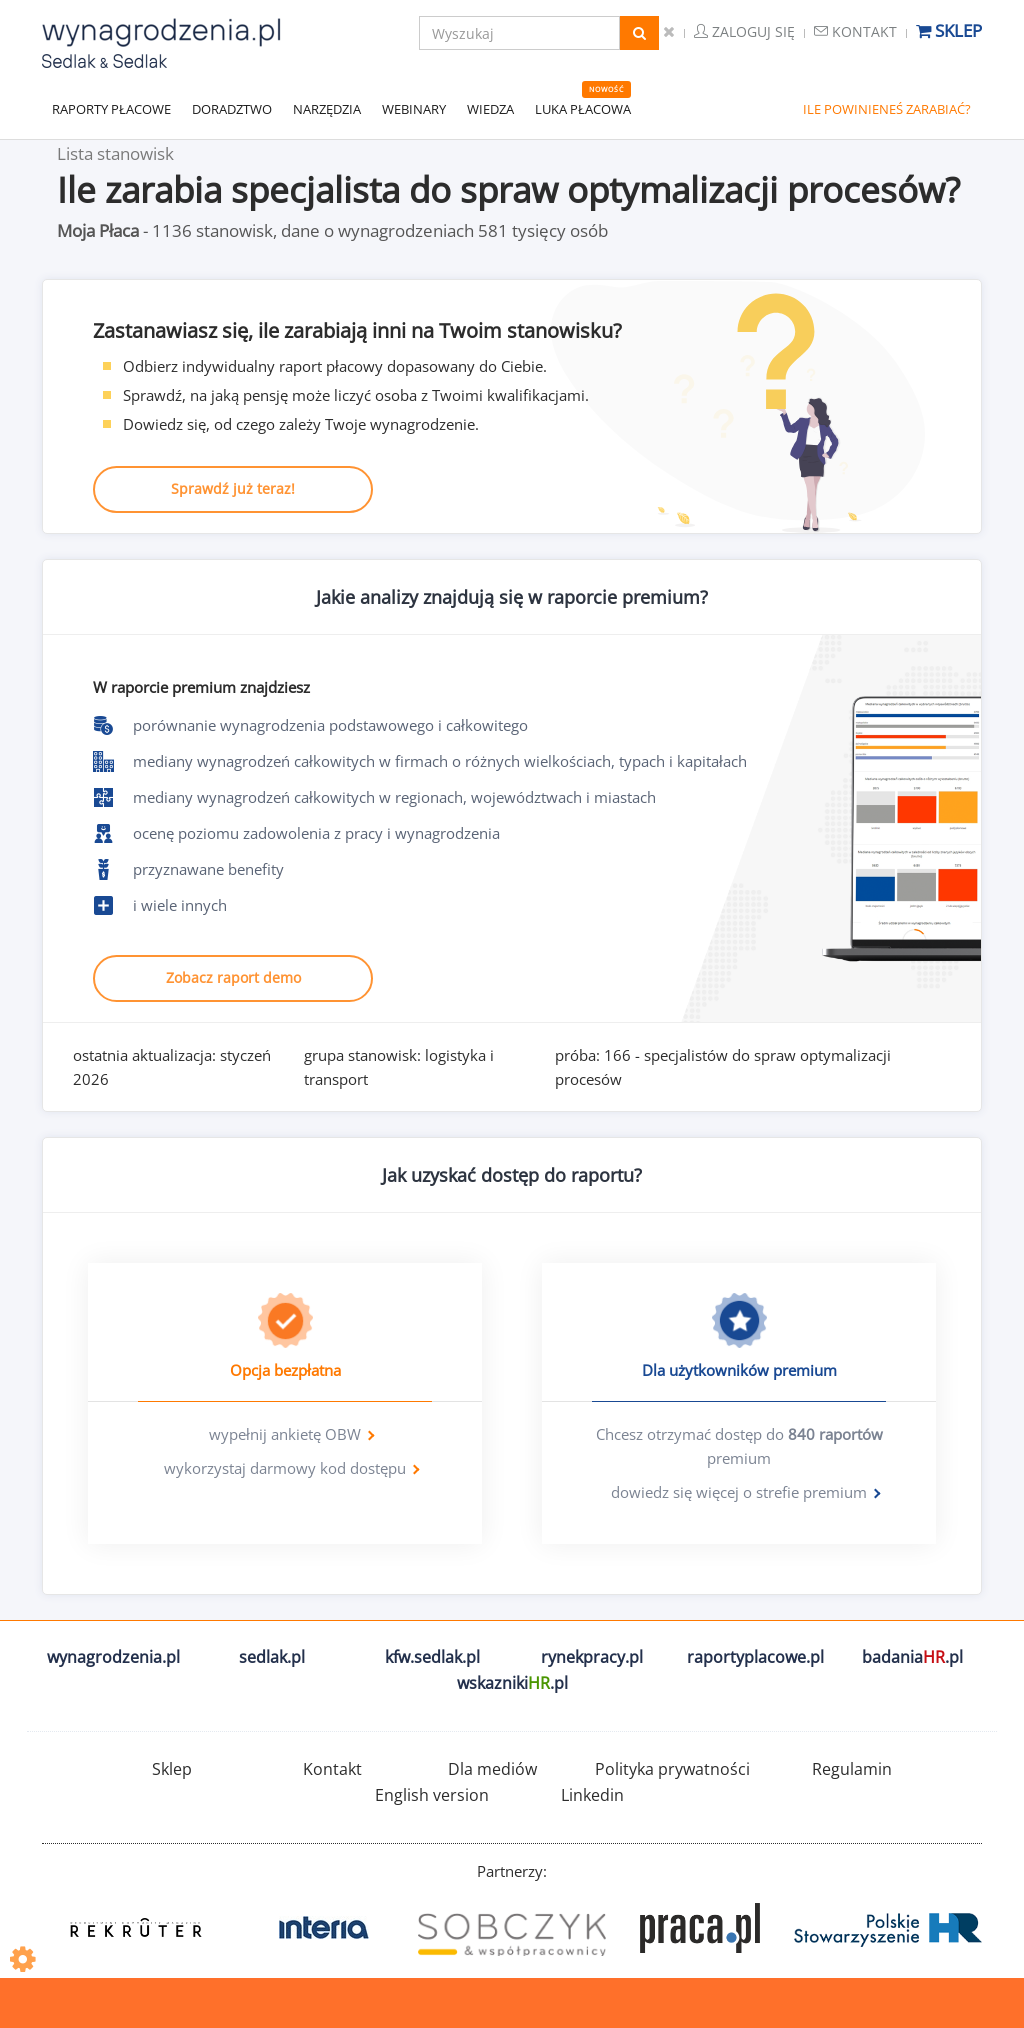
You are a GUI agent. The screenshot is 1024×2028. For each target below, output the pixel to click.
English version (432, 1795)
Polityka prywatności (672, 1769)
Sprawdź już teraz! (233, 488)
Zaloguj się (744, 31)
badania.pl (912, 1657)
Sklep (949, 30)
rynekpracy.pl (592, 1657)
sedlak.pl (272, 1657)
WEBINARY (414, 109)
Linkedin (592, 1795)
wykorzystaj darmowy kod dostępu (285, 1468)
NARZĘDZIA (327, 109)
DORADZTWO (232, 109)
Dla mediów (492, 1769)
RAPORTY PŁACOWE (111, 109)
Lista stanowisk (115, 153)
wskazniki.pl (512, 1683)
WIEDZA (490, 109)
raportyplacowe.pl (755, 1657)
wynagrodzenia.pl (113, 1657)
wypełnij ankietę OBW (285, 1434)
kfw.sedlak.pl (432, 1657)
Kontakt (855, 31)
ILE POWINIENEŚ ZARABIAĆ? (887, 109)
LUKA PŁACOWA (583, 109)
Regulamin (852, 1769)
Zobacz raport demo (233, 977)
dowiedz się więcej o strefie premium (739, 1492)
